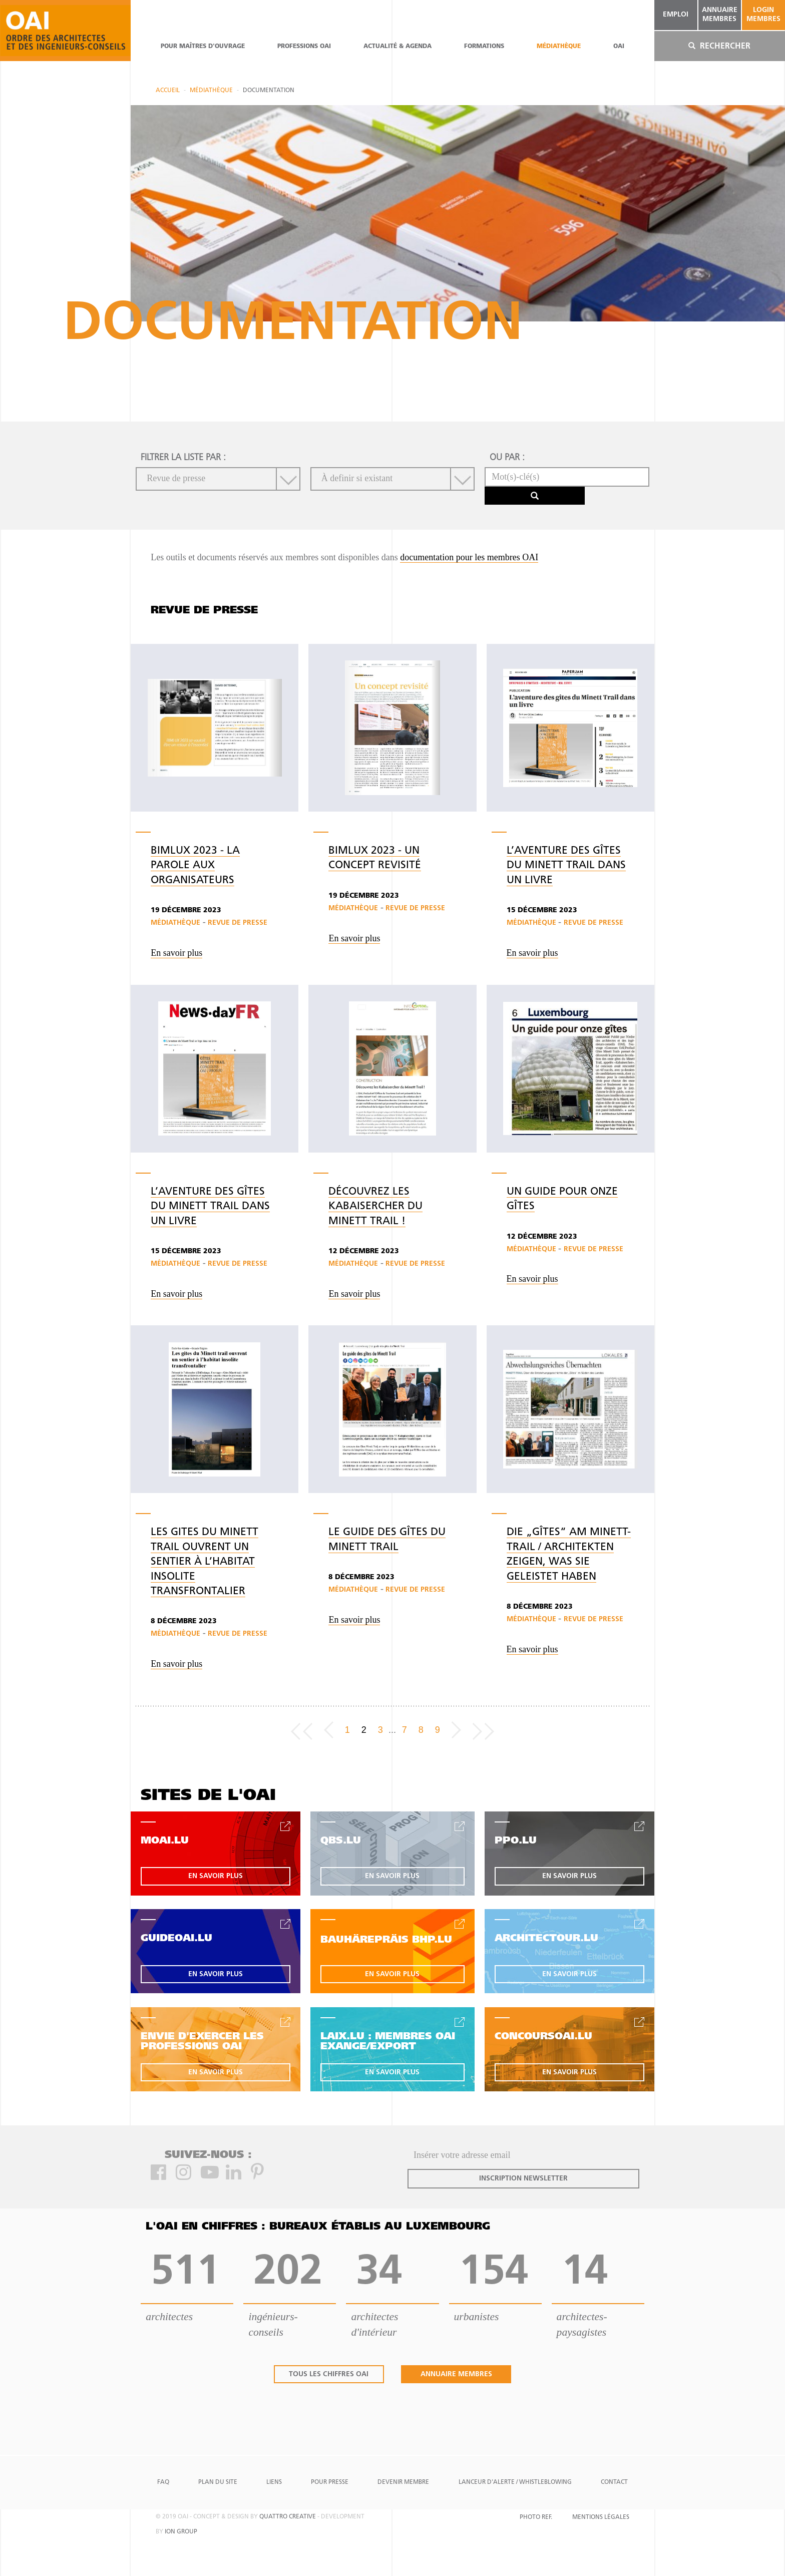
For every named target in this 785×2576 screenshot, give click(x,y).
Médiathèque (559, 47)
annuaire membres (719, 15)
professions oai (304, 47)
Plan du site (217, 2482)
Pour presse (329, 2482)
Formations (484, 47)
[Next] (456, 1730)
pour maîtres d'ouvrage (203, 47)
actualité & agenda (397, 47)
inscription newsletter (523, 2178)
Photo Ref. (536, 2517)
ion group (181, 2532)
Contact (614, 2482)
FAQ (163, 2482)
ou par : (507, 458)
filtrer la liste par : (183, 458)
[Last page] (483, 1730)
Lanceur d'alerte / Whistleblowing (515, 2482)
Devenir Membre (403, 2482)
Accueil (168, 91)
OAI (618, 47)
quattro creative (287, 2517)
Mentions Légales (600, 2517)
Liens (274, 2482)
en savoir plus (215, 1876)
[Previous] (328, 1730)
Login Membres (763, 15)
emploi (675, 15)
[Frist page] (301, 1730)
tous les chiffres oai (328, 2374)
